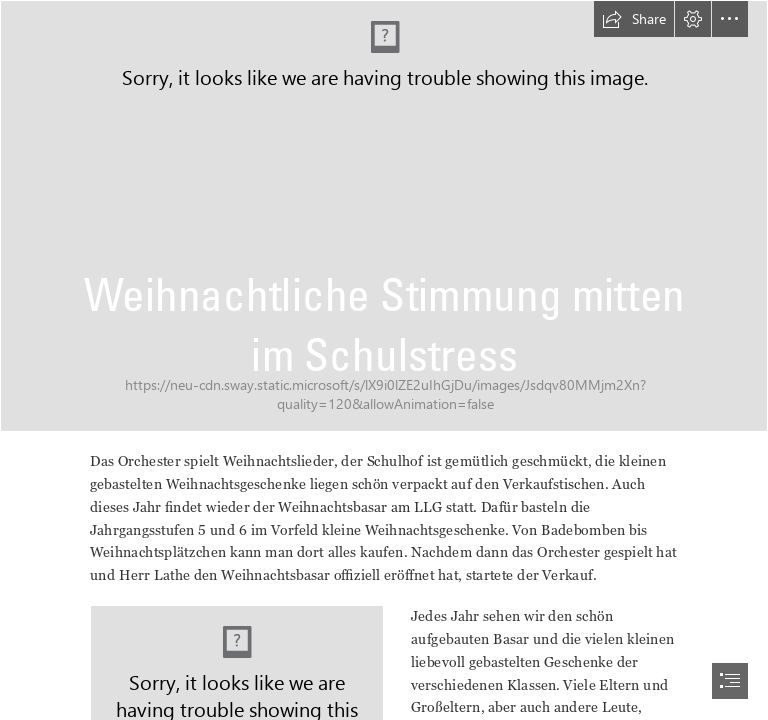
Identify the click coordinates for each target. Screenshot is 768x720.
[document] (384, 360)
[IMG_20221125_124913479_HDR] (384, 216)
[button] (634, 19)
